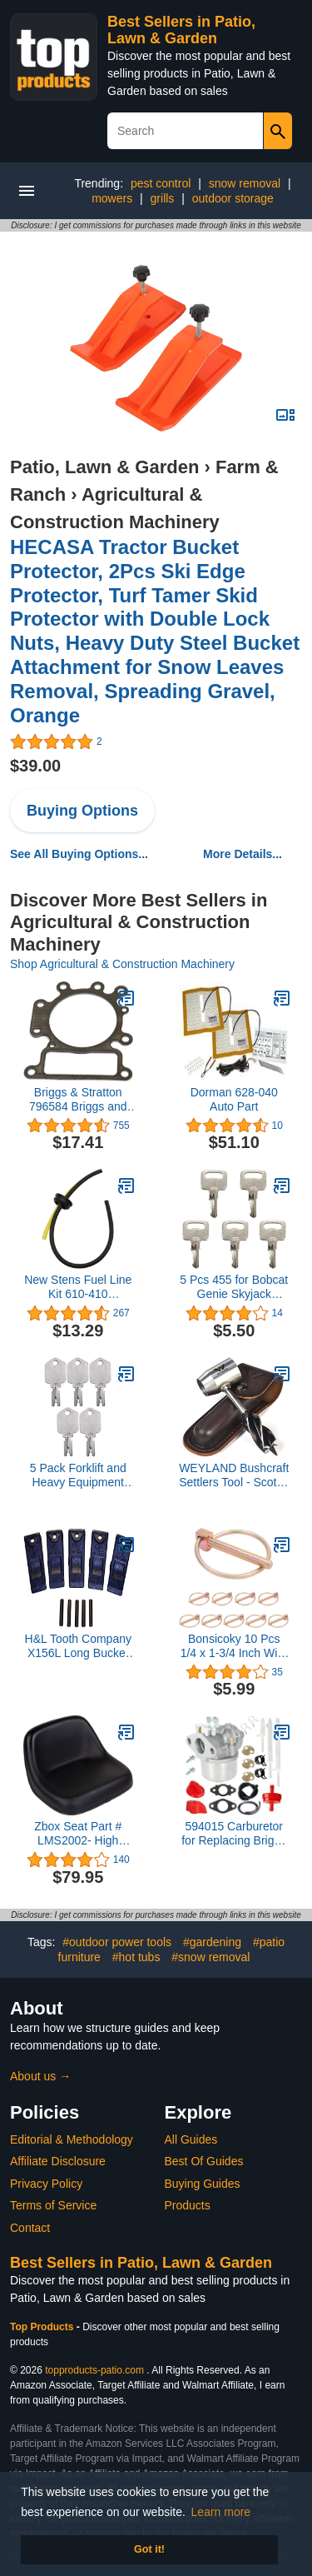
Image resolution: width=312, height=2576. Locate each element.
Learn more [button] (221, 2512)
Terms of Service (53, 2205)
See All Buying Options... (79, 854)
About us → (40, 2076)
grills (163, 198)
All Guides (191, 2139)
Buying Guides (202, 2183)
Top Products (43, 2327)
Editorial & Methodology (71, 2139)
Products (187, 2205)
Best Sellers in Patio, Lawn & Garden (181, 30)
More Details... (242, 854)
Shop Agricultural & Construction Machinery (122, 964)
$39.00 (35, 765)
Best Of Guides (204, 2161)
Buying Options (82, 810)
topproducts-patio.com (94, 2370)
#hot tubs (136, 1957)
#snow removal (210, 1957)
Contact (30, 2227)
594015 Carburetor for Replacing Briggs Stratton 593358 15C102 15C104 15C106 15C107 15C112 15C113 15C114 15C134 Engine (233, 1834)
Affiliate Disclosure (58, 2161)
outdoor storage (233, 198)
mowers (112, 198)
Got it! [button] (149, 2549)
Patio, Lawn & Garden (104, 467)
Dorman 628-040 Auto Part (234, 1099)
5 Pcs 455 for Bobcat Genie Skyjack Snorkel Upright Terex (234, 1287)
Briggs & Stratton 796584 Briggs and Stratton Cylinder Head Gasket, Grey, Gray (78, 1100)
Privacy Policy (46, 2183)
